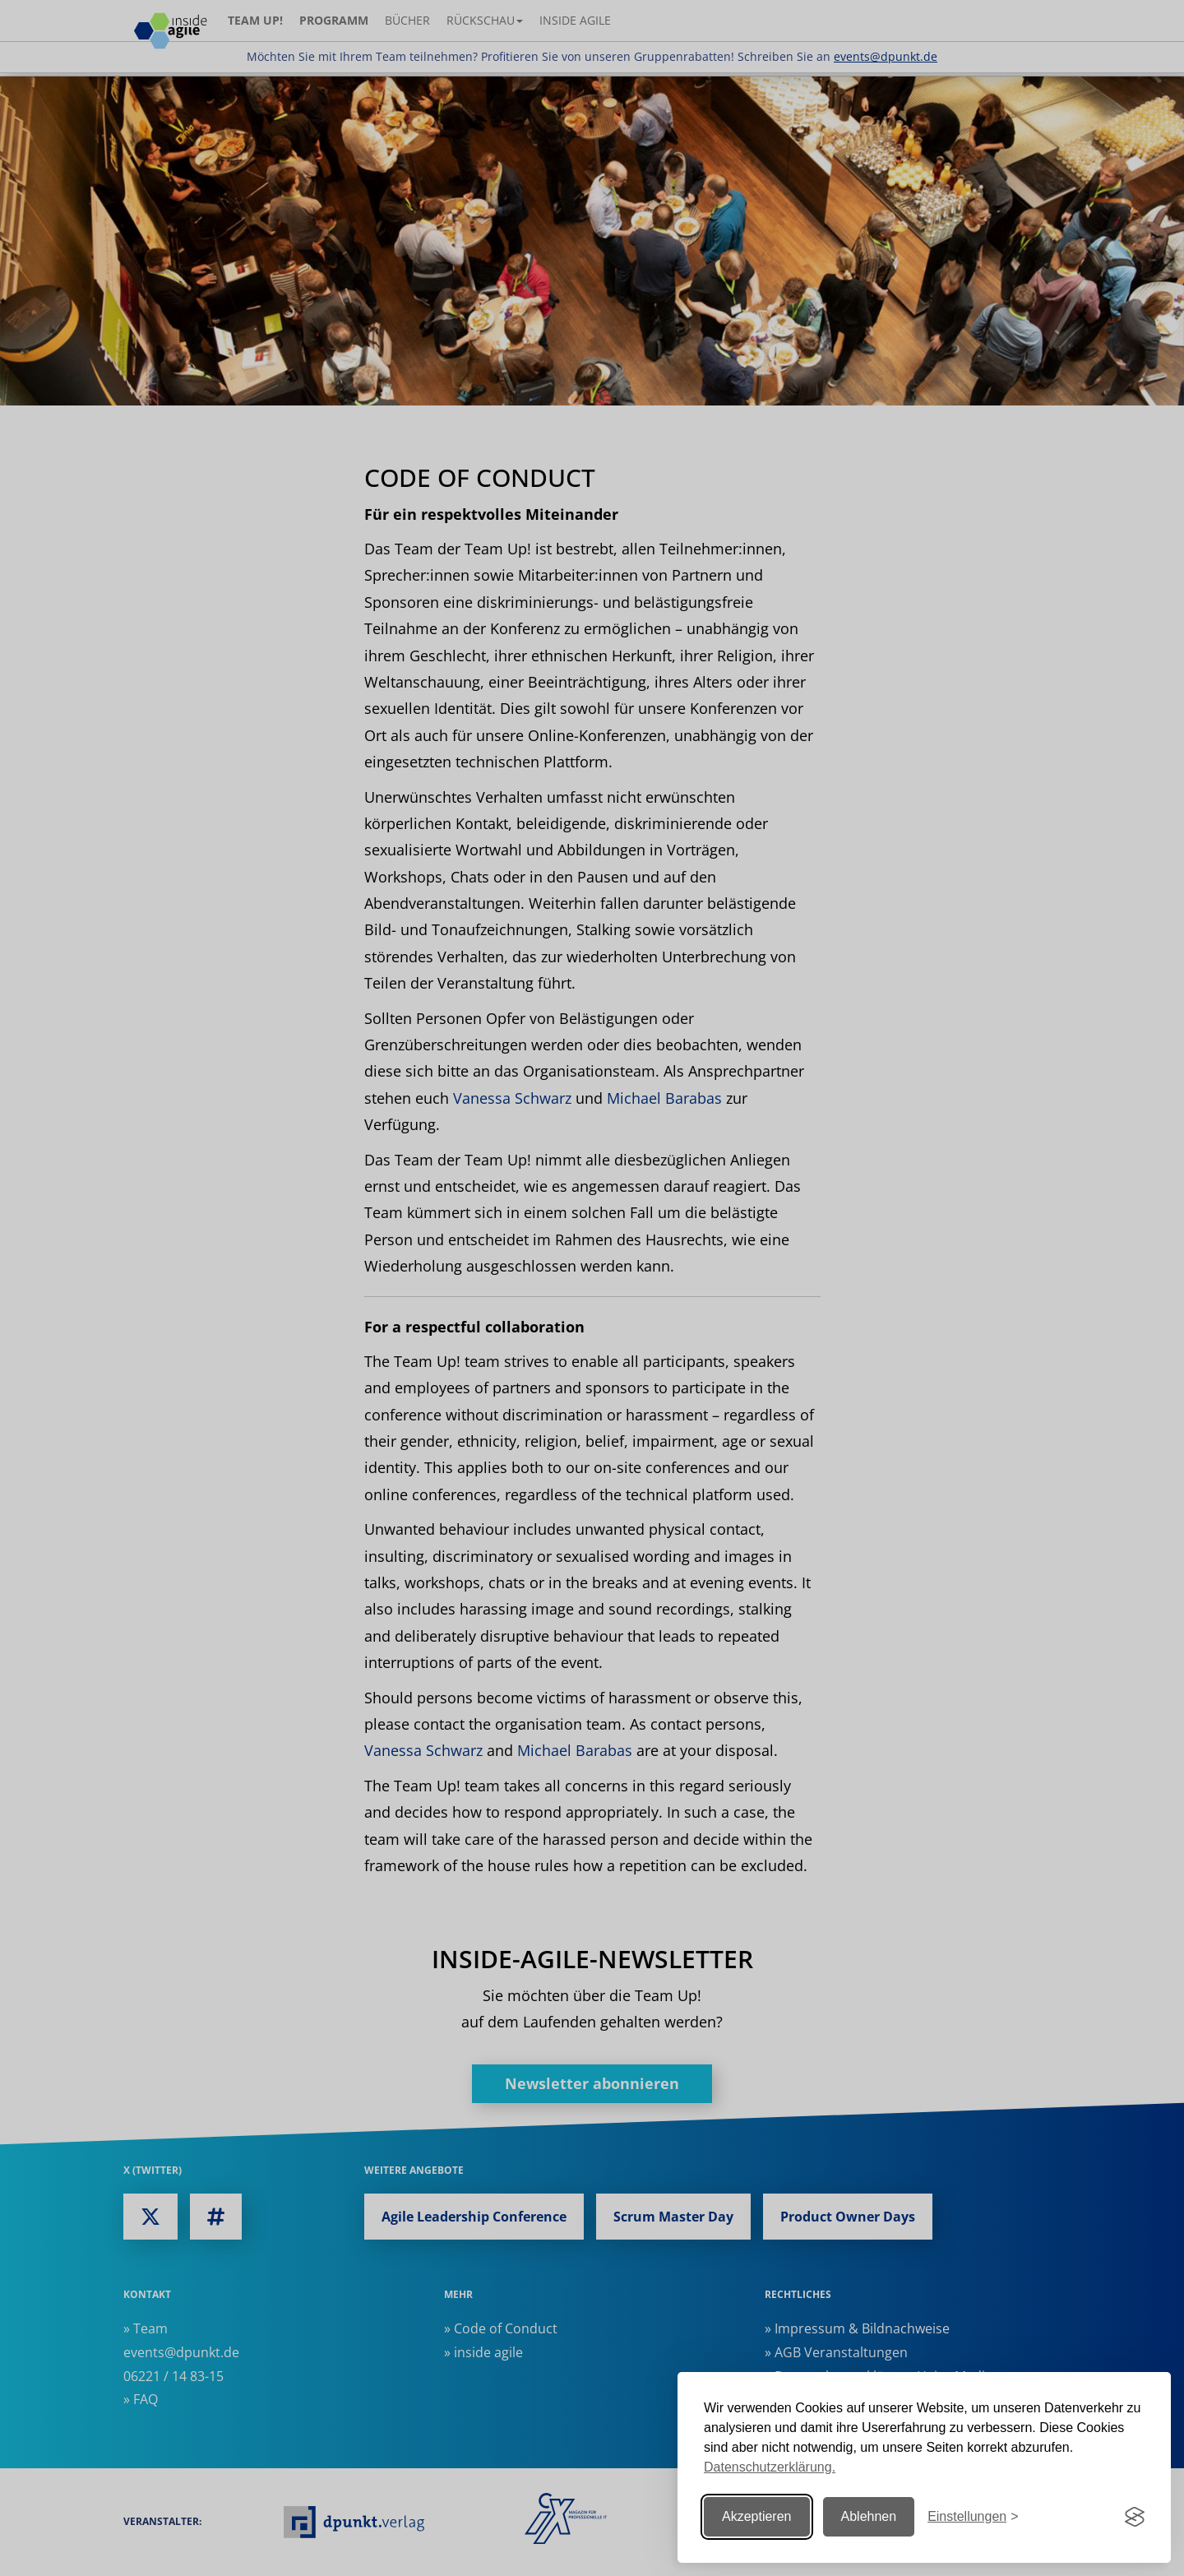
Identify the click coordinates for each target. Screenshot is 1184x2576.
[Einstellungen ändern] (972, 2517)
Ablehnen (869, 2516)
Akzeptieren (757, 2516)
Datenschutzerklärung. (769, 2467)
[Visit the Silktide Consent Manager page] (1135, 2517)
